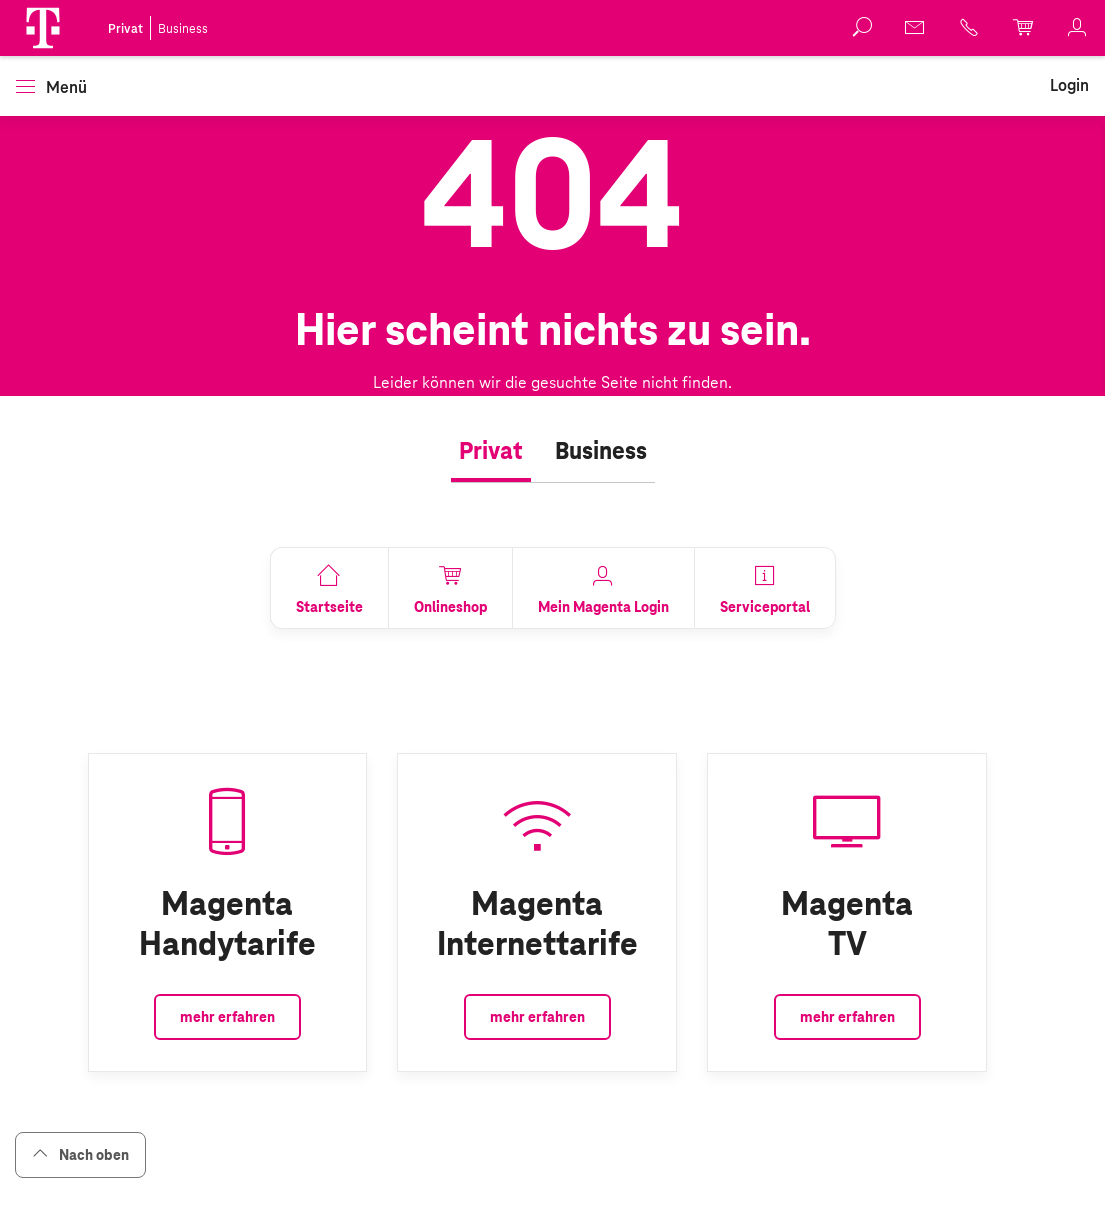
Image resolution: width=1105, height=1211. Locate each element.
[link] (916, 27)
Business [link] (183, 29)
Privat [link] (125, 29)
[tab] (491, 452)
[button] (43, 28)
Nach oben (80, 1154)
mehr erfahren (227, 1017)
